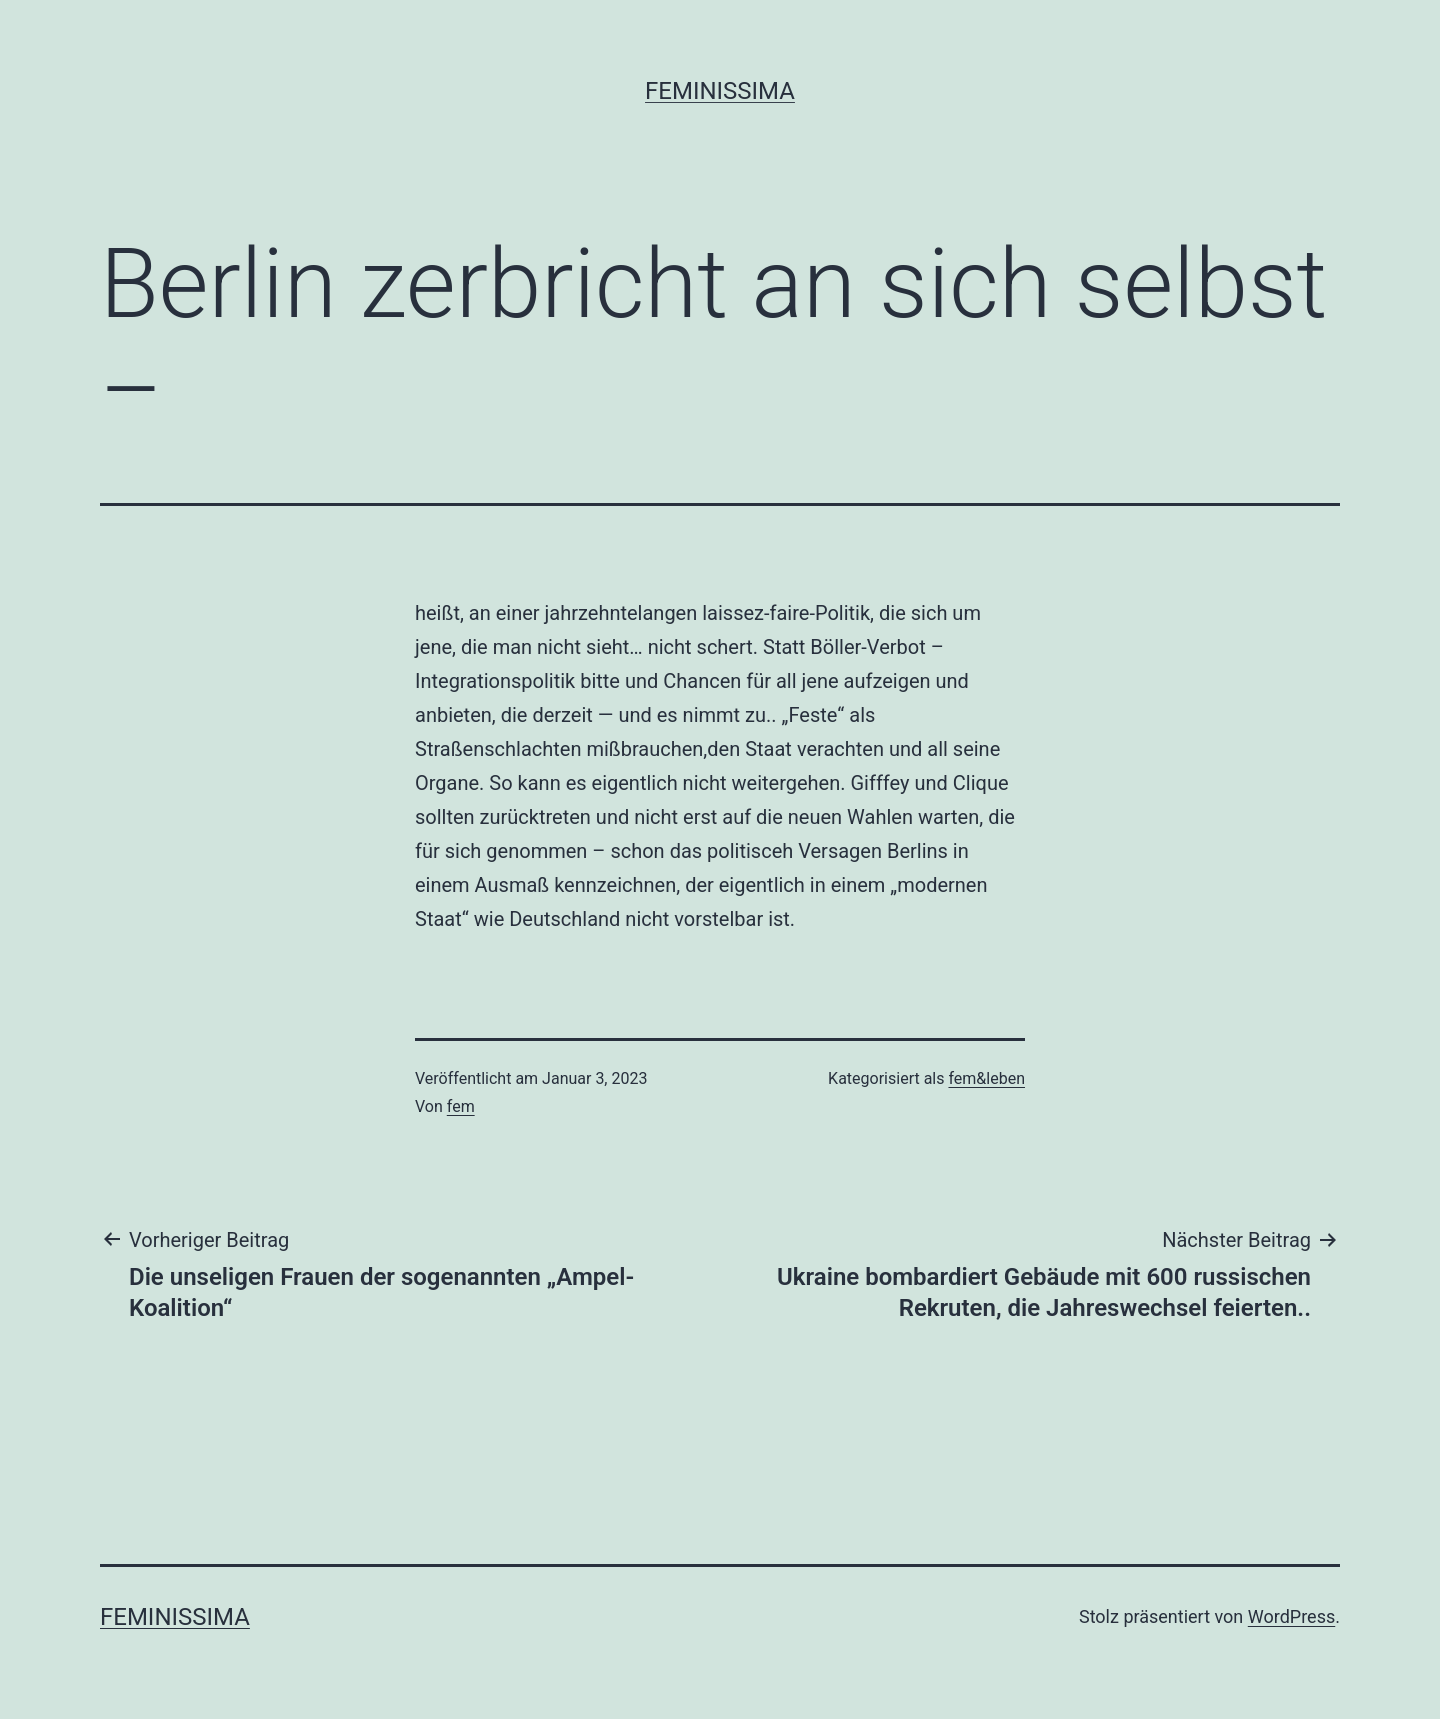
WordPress (1291, 1616)
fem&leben (986, 1078)
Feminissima (720, 91)
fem (461, 1106)
